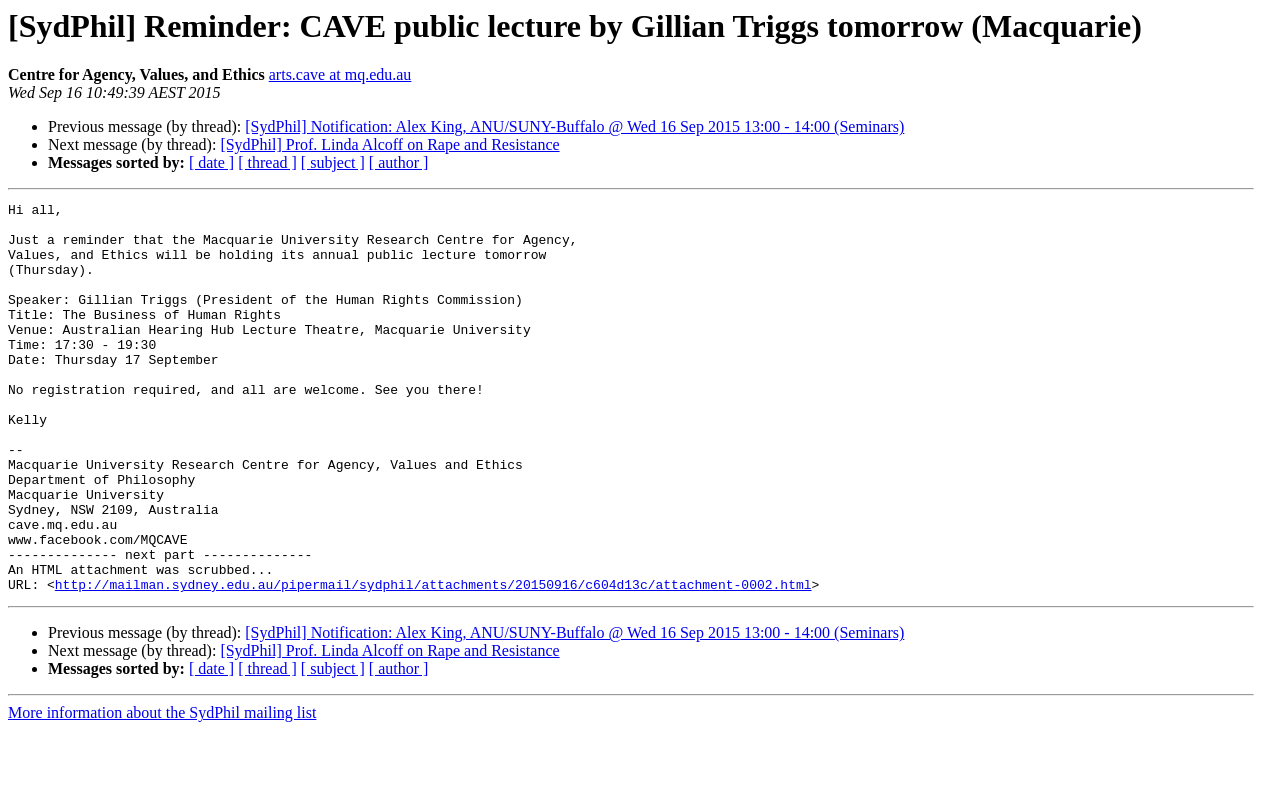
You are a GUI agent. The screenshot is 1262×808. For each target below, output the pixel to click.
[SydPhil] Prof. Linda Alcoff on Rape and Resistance (389, 144)
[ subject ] (333, 162)
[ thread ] (267, 162)
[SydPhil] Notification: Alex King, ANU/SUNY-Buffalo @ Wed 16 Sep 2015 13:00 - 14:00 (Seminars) (574, 126)
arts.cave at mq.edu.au (340, 74)
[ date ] (211, 162)
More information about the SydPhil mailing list (162, 790)
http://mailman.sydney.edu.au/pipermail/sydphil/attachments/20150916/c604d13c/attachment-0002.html (433, 662)
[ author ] (399, 162)
